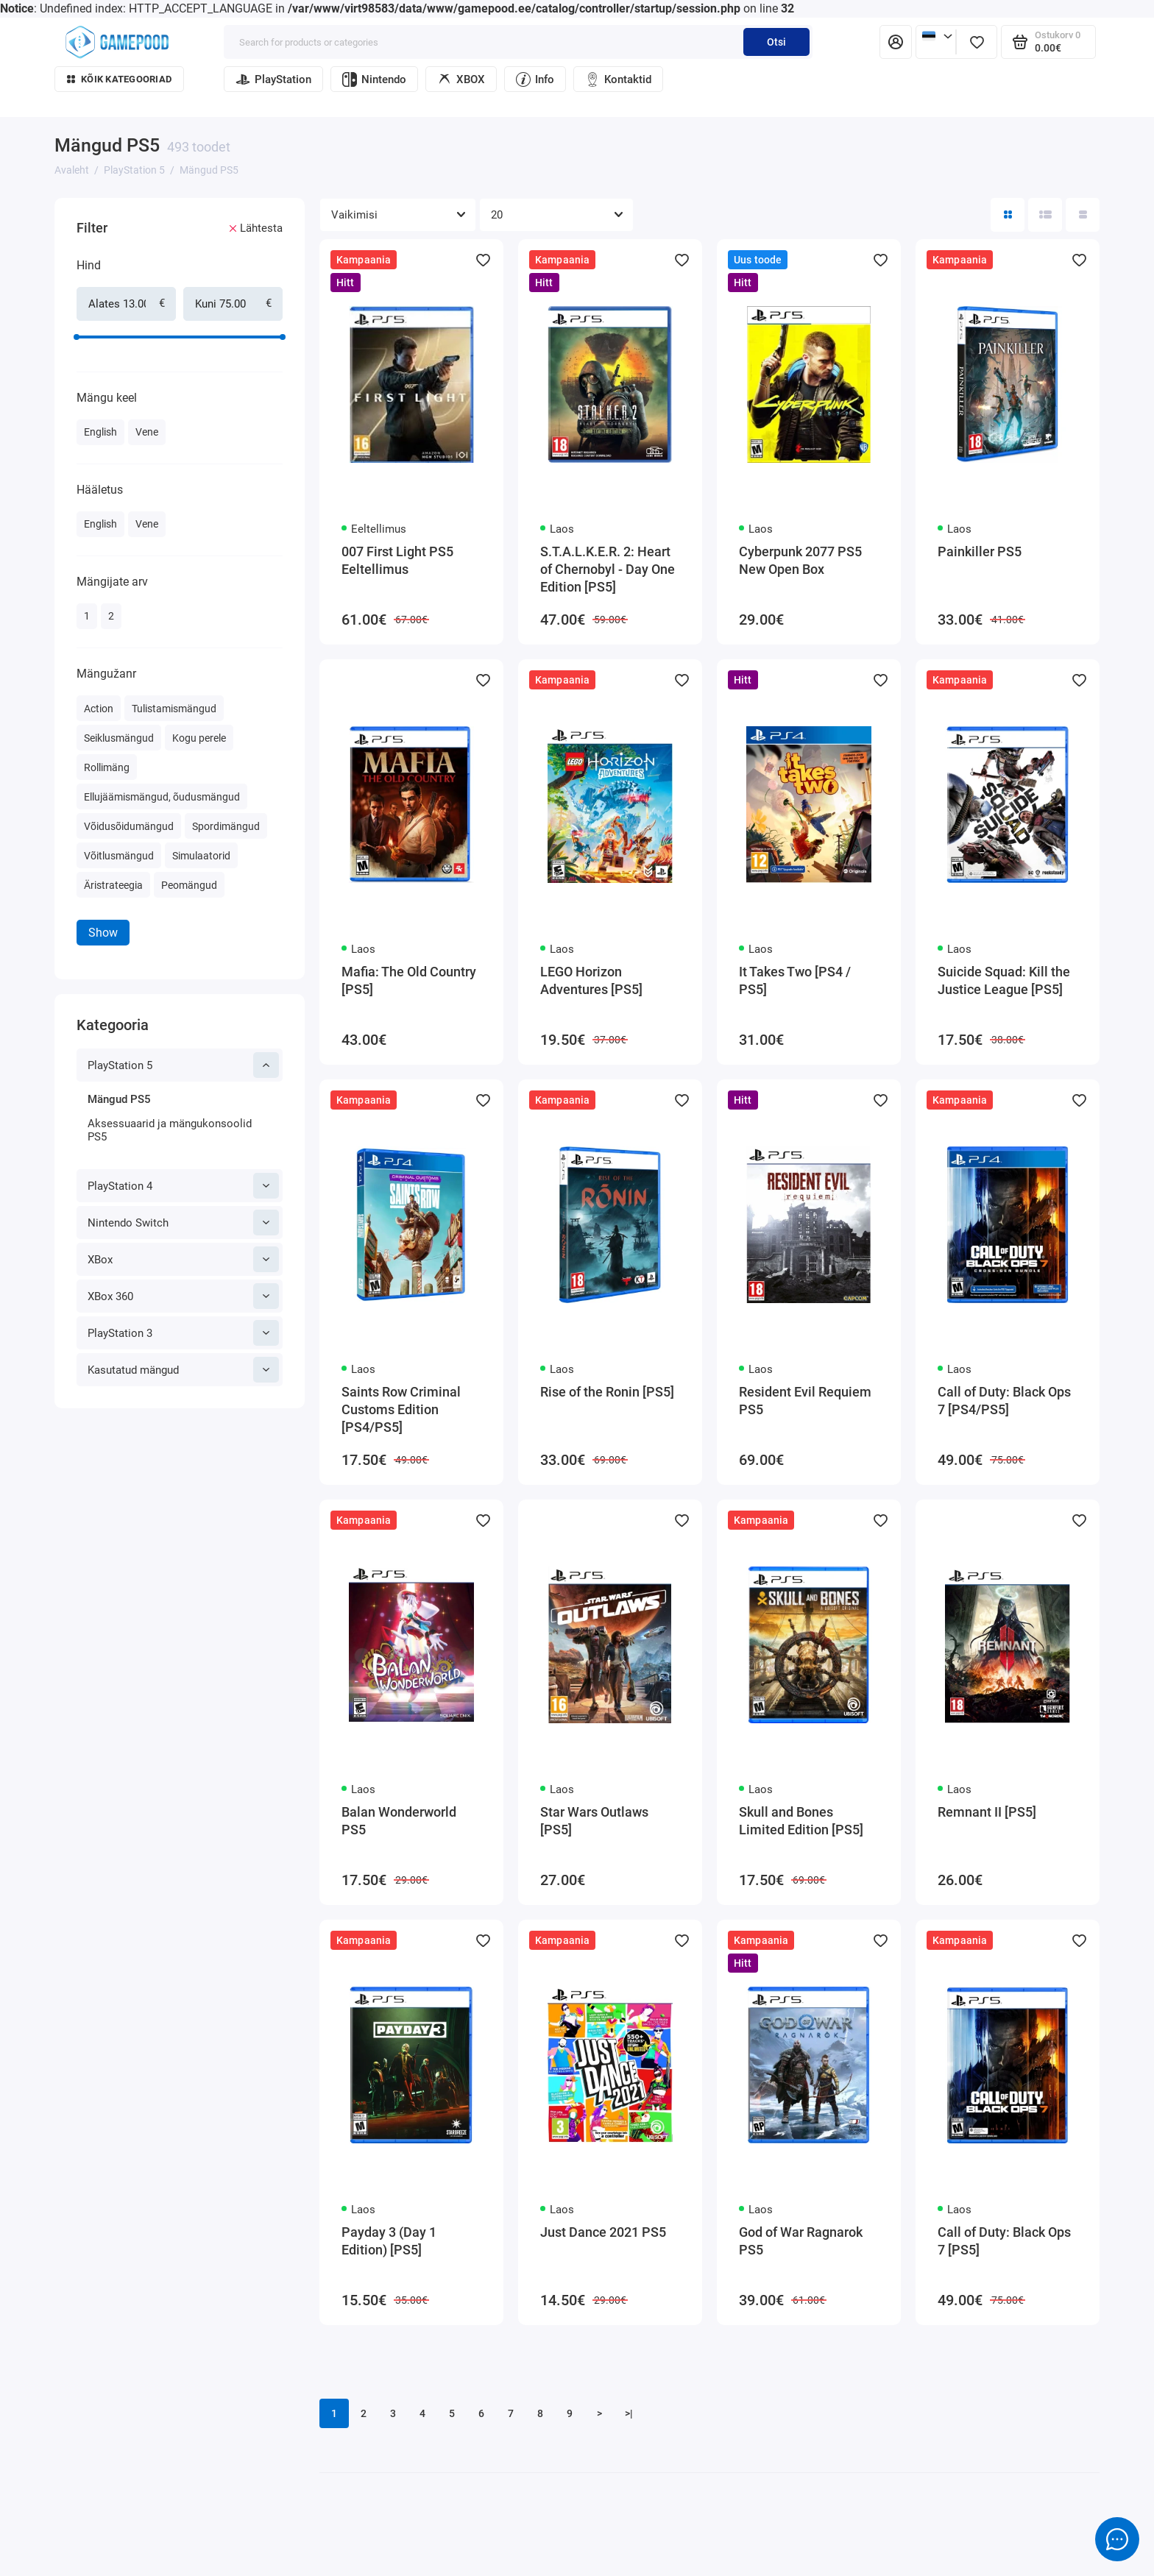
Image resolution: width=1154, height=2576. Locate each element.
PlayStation (273, 79)
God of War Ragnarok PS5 (801, 2240)
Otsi (776, 42)
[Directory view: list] (1045, 215)
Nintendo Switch (183, 1222)
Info (535, 79)
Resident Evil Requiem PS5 (805, 1400)
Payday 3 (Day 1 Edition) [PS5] (388, 2240)
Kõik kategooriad (119, 79)
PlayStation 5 (183, 1065)
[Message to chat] (1117, 2539)
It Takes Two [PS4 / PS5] (795, 980)
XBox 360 (183, 1296)
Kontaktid (618, 79)
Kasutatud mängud (183, 1370)
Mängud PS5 (119, 1099)
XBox (183, 1259)
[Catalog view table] (1083, 215)
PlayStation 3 (183, 1333)
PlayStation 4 (183, 1186)
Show (103, 933)
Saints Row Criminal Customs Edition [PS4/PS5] (401, 1409)
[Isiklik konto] (895, 42)
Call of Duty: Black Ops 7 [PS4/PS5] (1004, 1400)
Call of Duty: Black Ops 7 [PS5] (1004, 2240)
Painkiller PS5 (980, 551)
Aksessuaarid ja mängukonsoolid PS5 (170, 1130)
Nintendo (374, 79)
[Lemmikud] (977, 42)
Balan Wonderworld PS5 (398, 1820)
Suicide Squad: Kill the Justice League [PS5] (1004, 980)
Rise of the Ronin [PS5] (607, 1391)
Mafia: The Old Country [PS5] (408, 980)
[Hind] (49, 200)
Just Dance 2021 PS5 (603, 2232)
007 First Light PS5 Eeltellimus (397, 560)
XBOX (461, 79)
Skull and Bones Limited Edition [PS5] (801, 1820)
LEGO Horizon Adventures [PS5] (591, 980)
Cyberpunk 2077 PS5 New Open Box (800, 560)
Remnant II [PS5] (987, 1812)
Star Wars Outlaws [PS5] (594, 1820)
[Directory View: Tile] (1007, 215)
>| (629, 2413)
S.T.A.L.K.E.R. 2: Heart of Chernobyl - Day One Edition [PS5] (607, 569)
